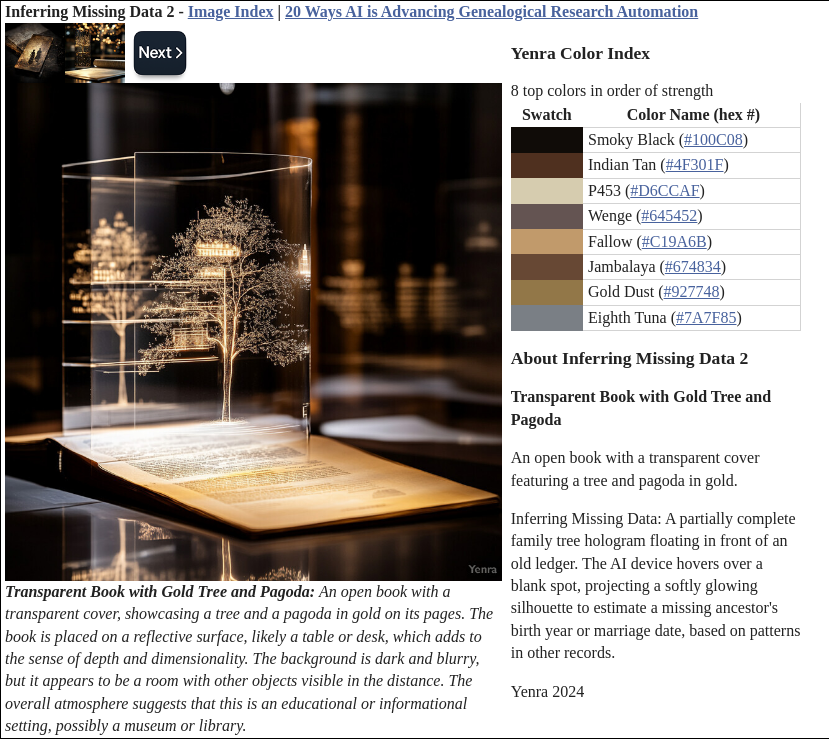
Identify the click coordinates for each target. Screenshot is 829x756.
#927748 (692, 291)
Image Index (231, 11)
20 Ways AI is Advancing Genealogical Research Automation (491, 11)
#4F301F (695, 164)
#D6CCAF (664, 190)
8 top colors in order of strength (612, 90)
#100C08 (713, 139)
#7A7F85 (706, 317)
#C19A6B (674, 241)
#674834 (693, 266)
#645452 (669, 215)
